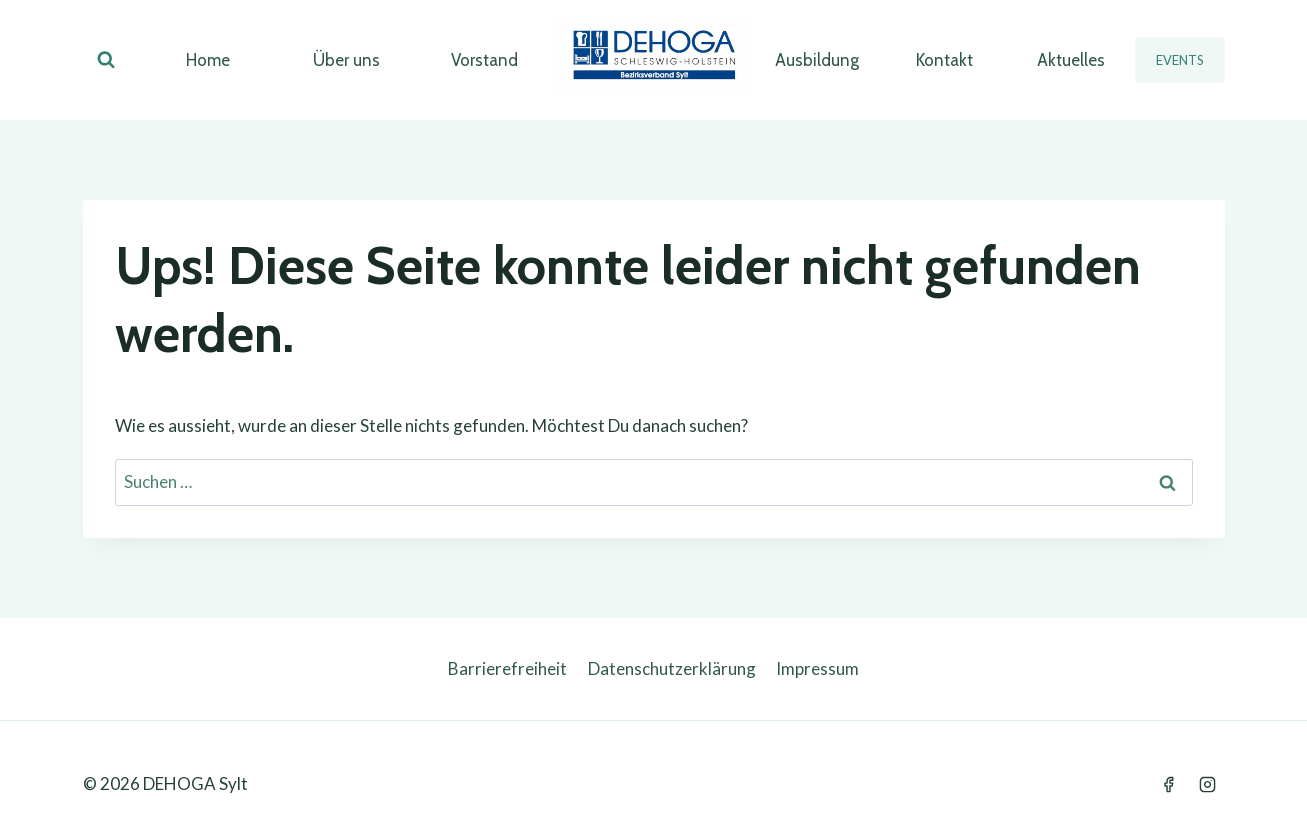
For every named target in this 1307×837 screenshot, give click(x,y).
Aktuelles (1071, 60)
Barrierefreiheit (507, 668)
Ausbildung (817, 60)
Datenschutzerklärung (672, 668)
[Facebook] (1168, 784)
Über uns (346, 60)
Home (208, 60)
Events (1180, 60)
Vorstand (484, 60)
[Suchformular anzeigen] (106, 60)
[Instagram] (1208, 784)
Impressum (817, 668)
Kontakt (944, 60)
